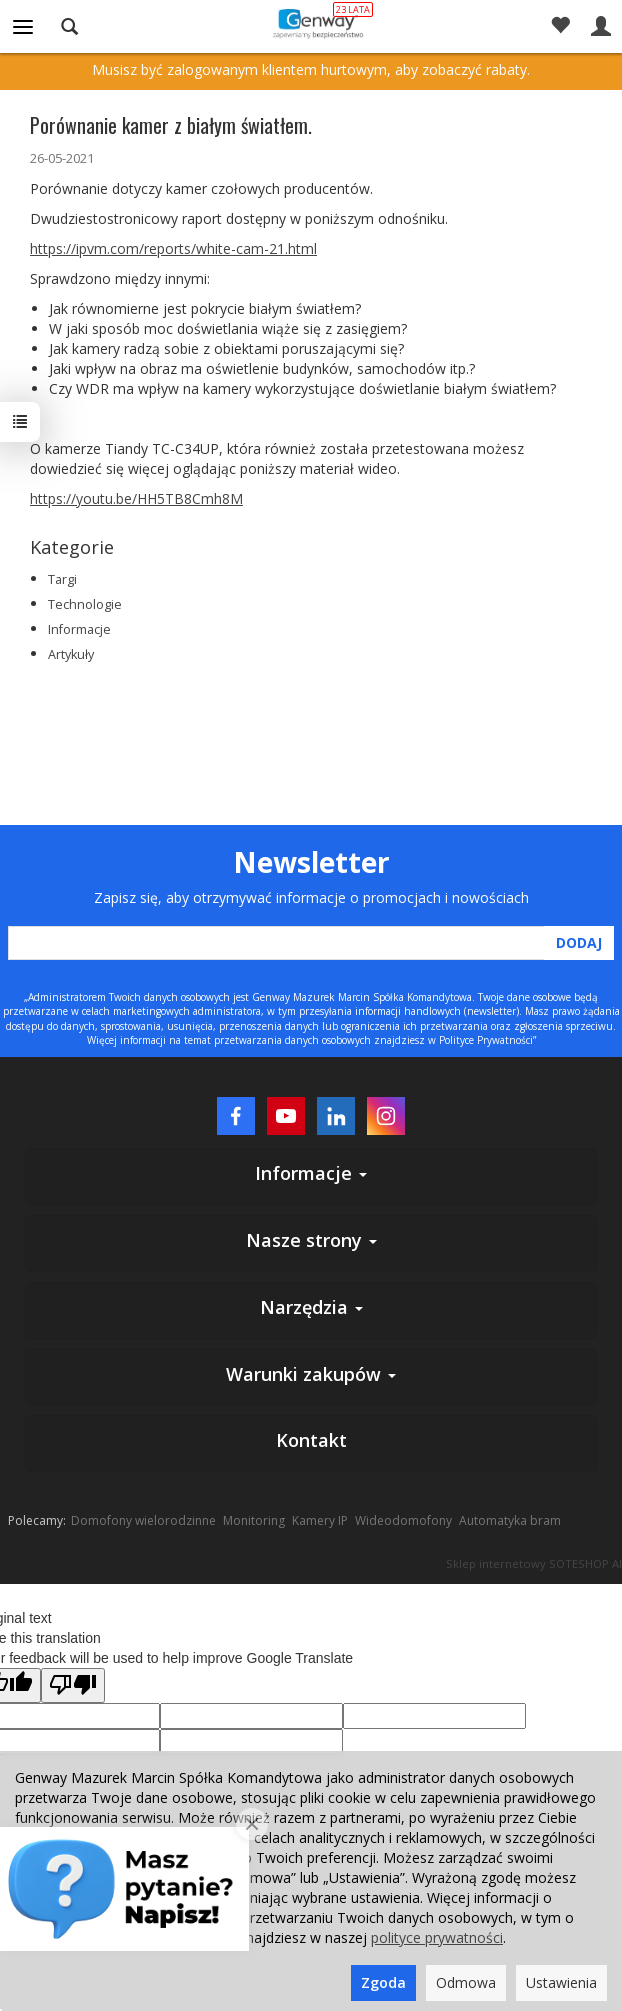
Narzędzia (311, 1307)
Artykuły (71, 654)
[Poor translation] (73, 1685)
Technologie (85, 604)
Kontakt (311, 1440)
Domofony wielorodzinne (143, 1520)
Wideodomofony (403, 1520)
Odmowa (466, 1982)
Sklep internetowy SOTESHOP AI (534, 1563)
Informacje (79, 629)
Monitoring (254, 1520)
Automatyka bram (510, 1520)
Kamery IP (320, 1520)
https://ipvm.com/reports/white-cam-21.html (173, 248)
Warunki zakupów (311, 1374)
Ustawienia (561, 1982)
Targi (62, 579)
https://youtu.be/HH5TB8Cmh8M (136, 498)
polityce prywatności (437, 1937)
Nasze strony (311, 1240)
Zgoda (383, 1982)
